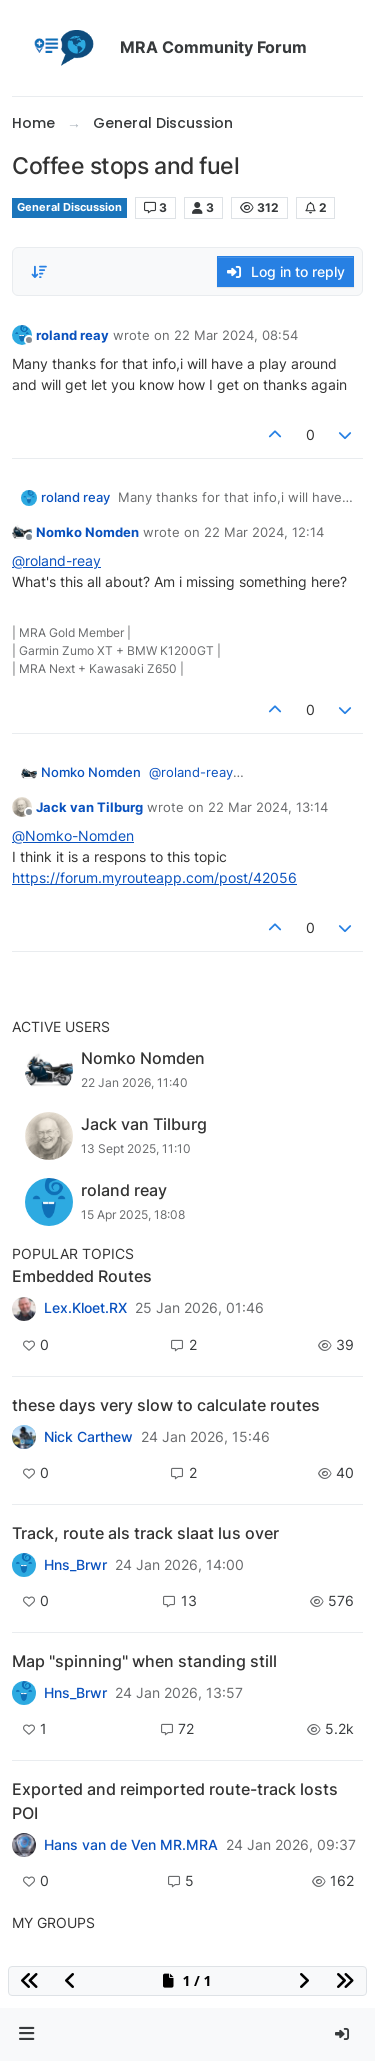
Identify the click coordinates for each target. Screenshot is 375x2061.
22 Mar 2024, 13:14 (268, 807)
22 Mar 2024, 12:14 (264, 532)
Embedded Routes (82, 1276)
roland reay (72, 335)
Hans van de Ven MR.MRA (131, 1845)
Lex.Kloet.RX (85, 1308)
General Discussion (69, 207)
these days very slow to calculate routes (166, 1405)
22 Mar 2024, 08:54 (236, 335)
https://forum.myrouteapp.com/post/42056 (154, 877)
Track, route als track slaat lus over (145, 1533)
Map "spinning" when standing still (144, 1661)
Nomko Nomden (87, 532)
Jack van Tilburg (89, 807)
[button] (27, 2034)
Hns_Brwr (75, 1565)
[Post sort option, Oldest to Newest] (39, 272)
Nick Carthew (88, 1437)
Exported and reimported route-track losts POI (175, 1801)
